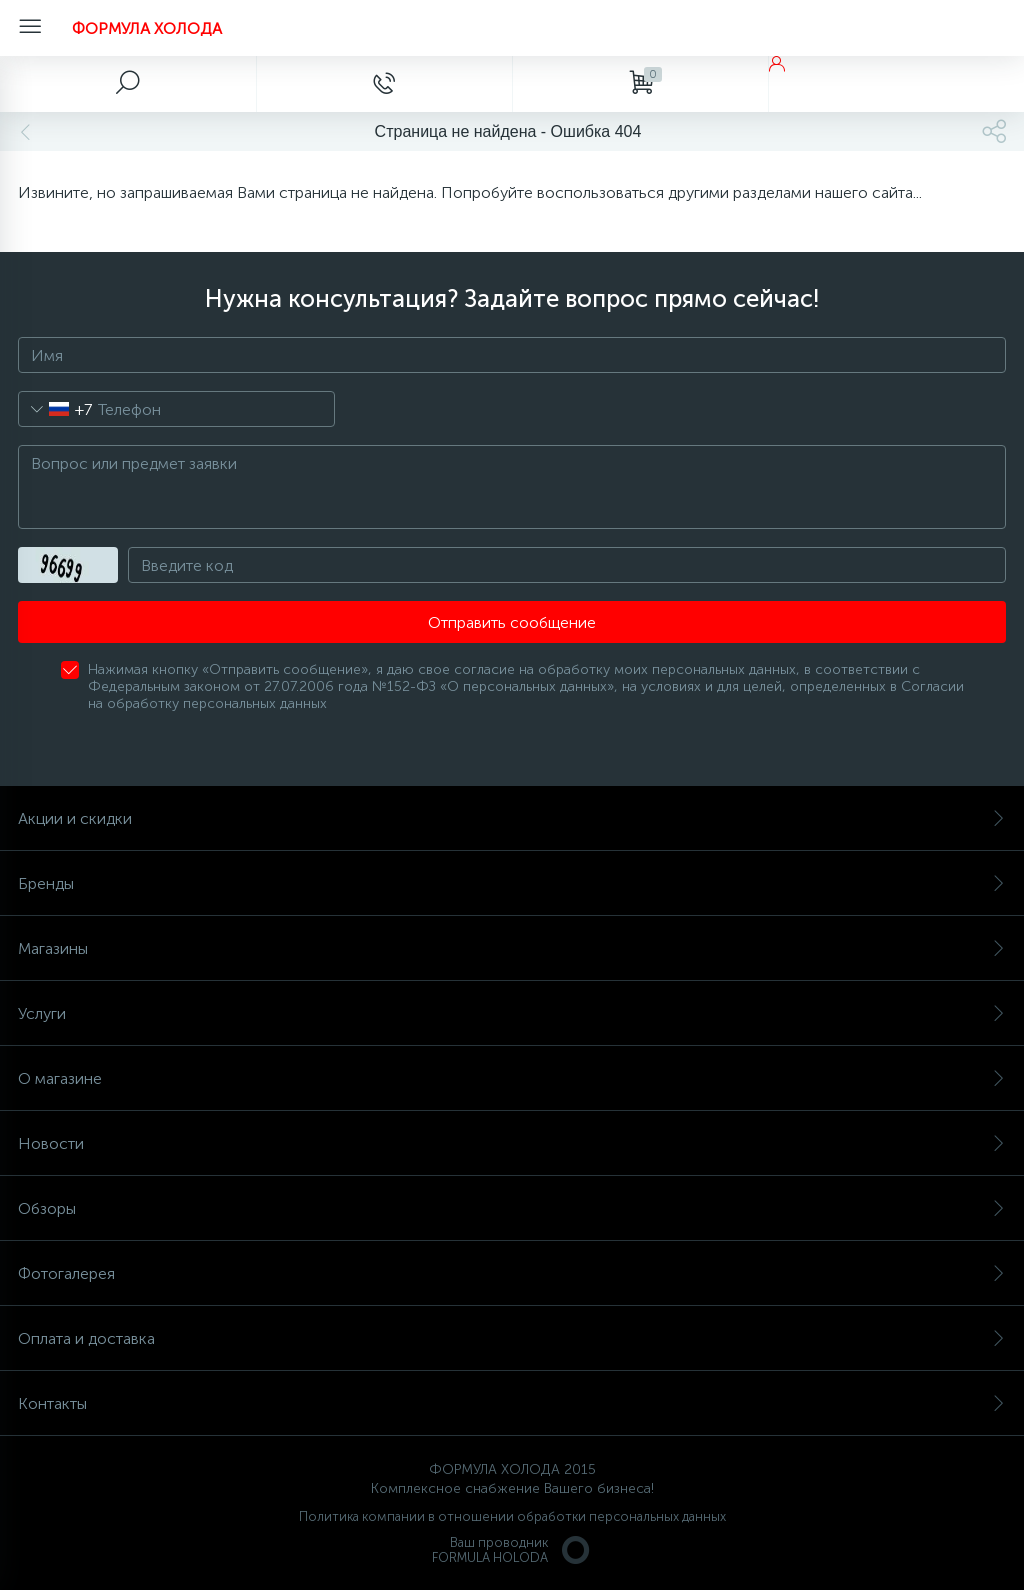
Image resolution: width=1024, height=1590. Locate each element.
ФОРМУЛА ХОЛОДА (147, 28)
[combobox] (55, 409)
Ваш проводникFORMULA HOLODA (512, 1550)
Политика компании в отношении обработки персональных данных (512, 1516)
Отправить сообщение (512, 622)
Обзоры (512, 1208)
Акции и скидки (512, 818)
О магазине (512, 1078)
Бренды (512, 883)
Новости (512, 1143)
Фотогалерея (512, 1273)
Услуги (512, 1013)
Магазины (512, 948)
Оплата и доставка (512, 1338)
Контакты (512, 1403)
